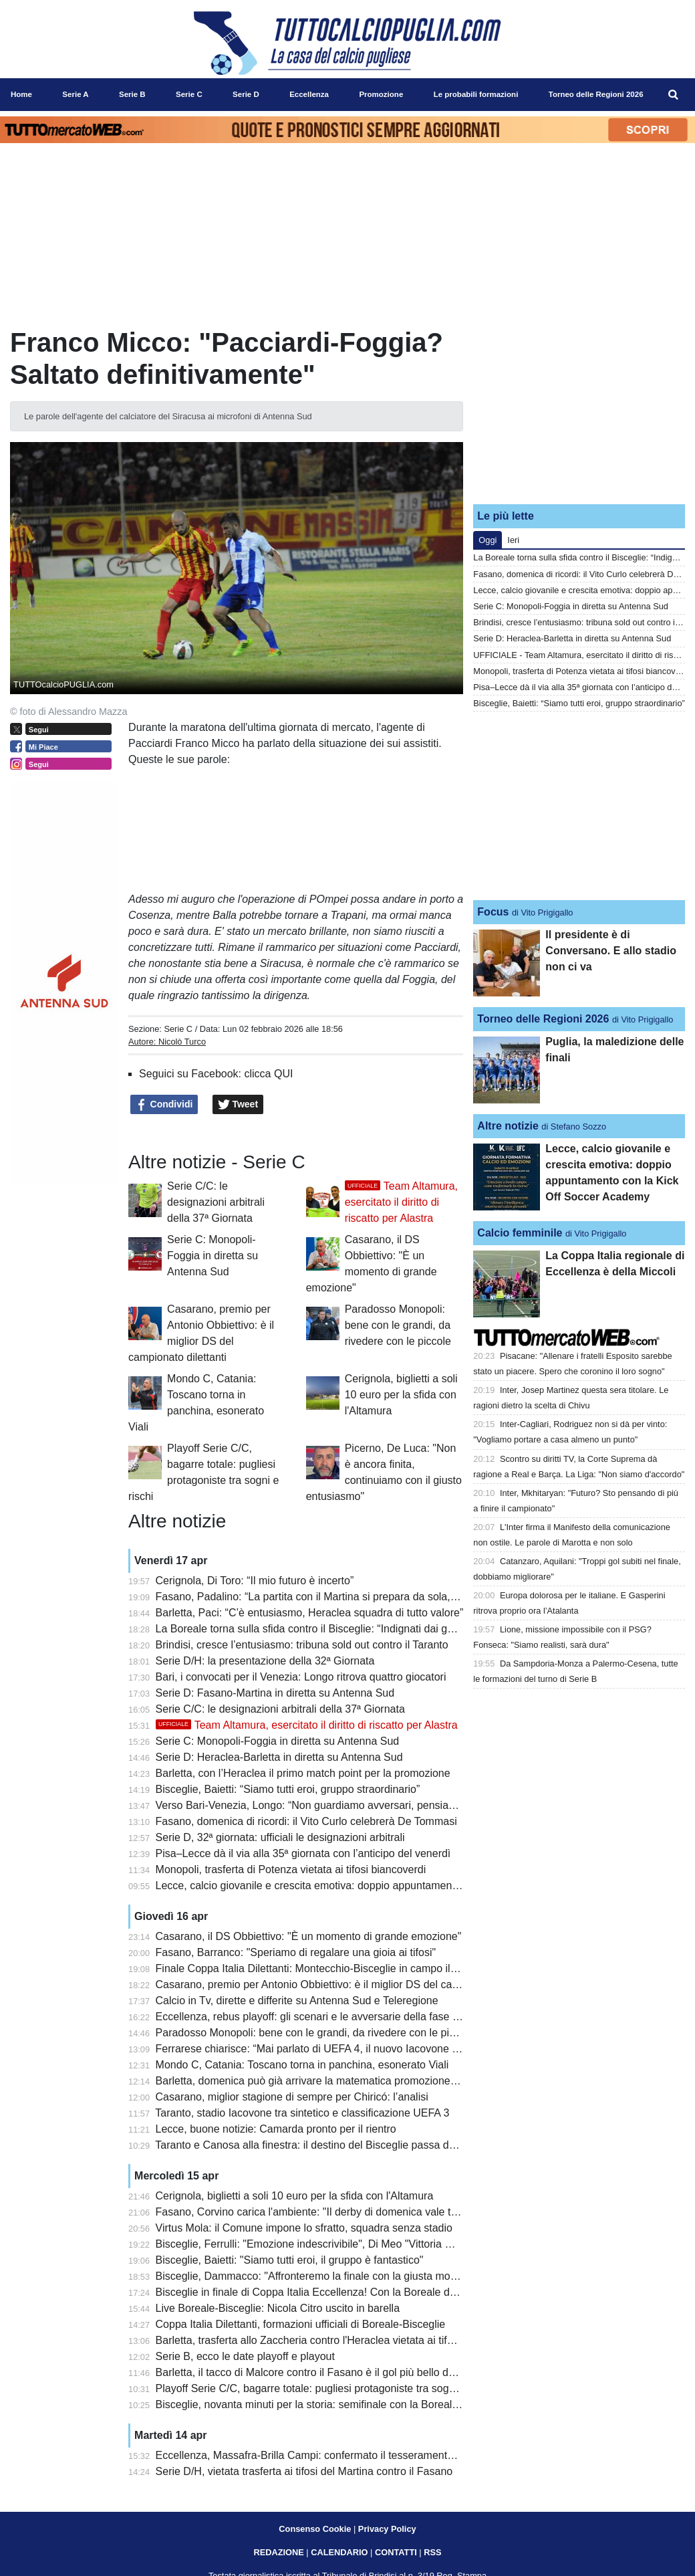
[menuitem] (673, 95)
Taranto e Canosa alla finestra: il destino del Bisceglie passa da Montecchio (334, 2145)
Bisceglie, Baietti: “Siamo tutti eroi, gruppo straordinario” (288, 1789)
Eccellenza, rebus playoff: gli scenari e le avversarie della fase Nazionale (328, 2016)
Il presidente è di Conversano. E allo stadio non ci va (610, 950)
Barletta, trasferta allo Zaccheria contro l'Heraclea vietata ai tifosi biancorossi (337, 2340)
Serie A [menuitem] (75, 94)
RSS (432, 2552)
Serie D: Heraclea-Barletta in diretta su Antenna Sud (279, 1757)
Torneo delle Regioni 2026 (543, 1019)
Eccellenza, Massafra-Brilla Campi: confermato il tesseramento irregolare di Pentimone (361, 2455)
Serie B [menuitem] (132, 94)
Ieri (513, 540)
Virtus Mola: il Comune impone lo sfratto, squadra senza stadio (304, 2228)
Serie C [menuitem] (189, 94)
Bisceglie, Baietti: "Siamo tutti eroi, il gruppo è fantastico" (290, 2260)
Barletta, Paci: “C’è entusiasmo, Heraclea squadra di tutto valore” (310, 1612)
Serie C (178, 1029)
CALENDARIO (339, 2552)
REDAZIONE (278, 2552)
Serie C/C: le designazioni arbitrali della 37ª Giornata (216, 1202)
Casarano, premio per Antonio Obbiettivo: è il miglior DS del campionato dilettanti (347, 1984)
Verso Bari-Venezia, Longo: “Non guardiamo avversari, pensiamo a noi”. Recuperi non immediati (383, 1805)
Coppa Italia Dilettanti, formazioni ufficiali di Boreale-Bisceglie (301, 2324)
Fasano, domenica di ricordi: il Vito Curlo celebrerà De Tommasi (306, 1821)
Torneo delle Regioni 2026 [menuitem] (596, 94)
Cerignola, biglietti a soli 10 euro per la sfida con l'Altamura (401, 1394)
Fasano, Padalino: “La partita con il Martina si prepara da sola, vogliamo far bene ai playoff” (371, 1596)
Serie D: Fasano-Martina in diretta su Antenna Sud (275, 1693)
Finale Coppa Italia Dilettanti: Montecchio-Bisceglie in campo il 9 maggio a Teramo (350, 1968)
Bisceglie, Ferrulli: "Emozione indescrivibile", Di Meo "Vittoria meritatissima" (334, 2244)
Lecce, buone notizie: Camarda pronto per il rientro (276, 2129)
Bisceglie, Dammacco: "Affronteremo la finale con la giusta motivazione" (326, 2276)
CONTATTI (396, 2552)
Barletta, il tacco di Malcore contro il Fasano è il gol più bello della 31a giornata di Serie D (366, 2372)
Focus (493, 912)
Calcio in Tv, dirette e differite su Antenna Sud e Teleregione (297, 2000)
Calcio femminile (519, 1233)
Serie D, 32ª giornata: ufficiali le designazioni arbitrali (280, 1837)
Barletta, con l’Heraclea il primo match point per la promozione (303, 1773)
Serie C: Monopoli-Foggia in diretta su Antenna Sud (212, 1255)
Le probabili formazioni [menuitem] (476, 94)
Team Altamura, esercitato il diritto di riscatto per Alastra (401, 1202)
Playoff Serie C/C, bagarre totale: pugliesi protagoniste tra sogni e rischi (325, 2388)
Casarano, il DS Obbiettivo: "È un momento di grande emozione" (309, 1936)
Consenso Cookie (315, 2529)
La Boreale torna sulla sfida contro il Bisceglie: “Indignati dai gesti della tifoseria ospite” (360, 1628)
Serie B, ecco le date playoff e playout (245, 2356)
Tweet (238, 1105)
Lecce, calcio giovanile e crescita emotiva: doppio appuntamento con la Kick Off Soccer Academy (386, 1885)
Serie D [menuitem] (246, 94)
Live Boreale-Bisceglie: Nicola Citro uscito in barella (278, 2308)
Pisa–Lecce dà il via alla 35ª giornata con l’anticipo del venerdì (303, 1853)
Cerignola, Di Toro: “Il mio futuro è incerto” (255, 1580)
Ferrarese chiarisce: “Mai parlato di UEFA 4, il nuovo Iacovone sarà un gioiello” (342, 2048)
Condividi (164, 1105)
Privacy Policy (387, 2529)
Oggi (487, 540)
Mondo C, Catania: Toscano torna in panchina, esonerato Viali (302, 2064)
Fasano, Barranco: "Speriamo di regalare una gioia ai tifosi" (296, 1952)
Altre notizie (508, 1126)
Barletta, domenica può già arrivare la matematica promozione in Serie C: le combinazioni (368, 2080)
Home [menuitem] (21, 94)
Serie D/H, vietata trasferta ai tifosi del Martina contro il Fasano (304, 2471)
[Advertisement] (579, 410)
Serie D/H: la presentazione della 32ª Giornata (265, 1661)
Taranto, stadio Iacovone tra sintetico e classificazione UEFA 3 (302, 2113)
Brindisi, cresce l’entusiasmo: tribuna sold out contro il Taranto (302, 1644)
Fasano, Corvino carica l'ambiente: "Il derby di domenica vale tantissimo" (328, 2212)
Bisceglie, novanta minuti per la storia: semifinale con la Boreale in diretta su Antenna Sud (368, 2404)
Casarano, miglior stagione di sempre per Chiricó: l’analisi (292, 2097)
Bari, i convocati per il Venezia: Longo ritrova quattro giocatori (301, 1677)
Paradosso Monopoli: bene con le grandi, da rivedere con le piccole (398, 1325)
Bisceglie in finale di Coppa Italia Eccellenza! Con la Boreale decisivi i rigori (333, 2292)
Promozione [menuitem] (381, 94)
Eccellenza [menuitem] (309, 94)
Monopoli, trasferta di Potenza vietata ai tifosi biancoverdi (291, 1869)
